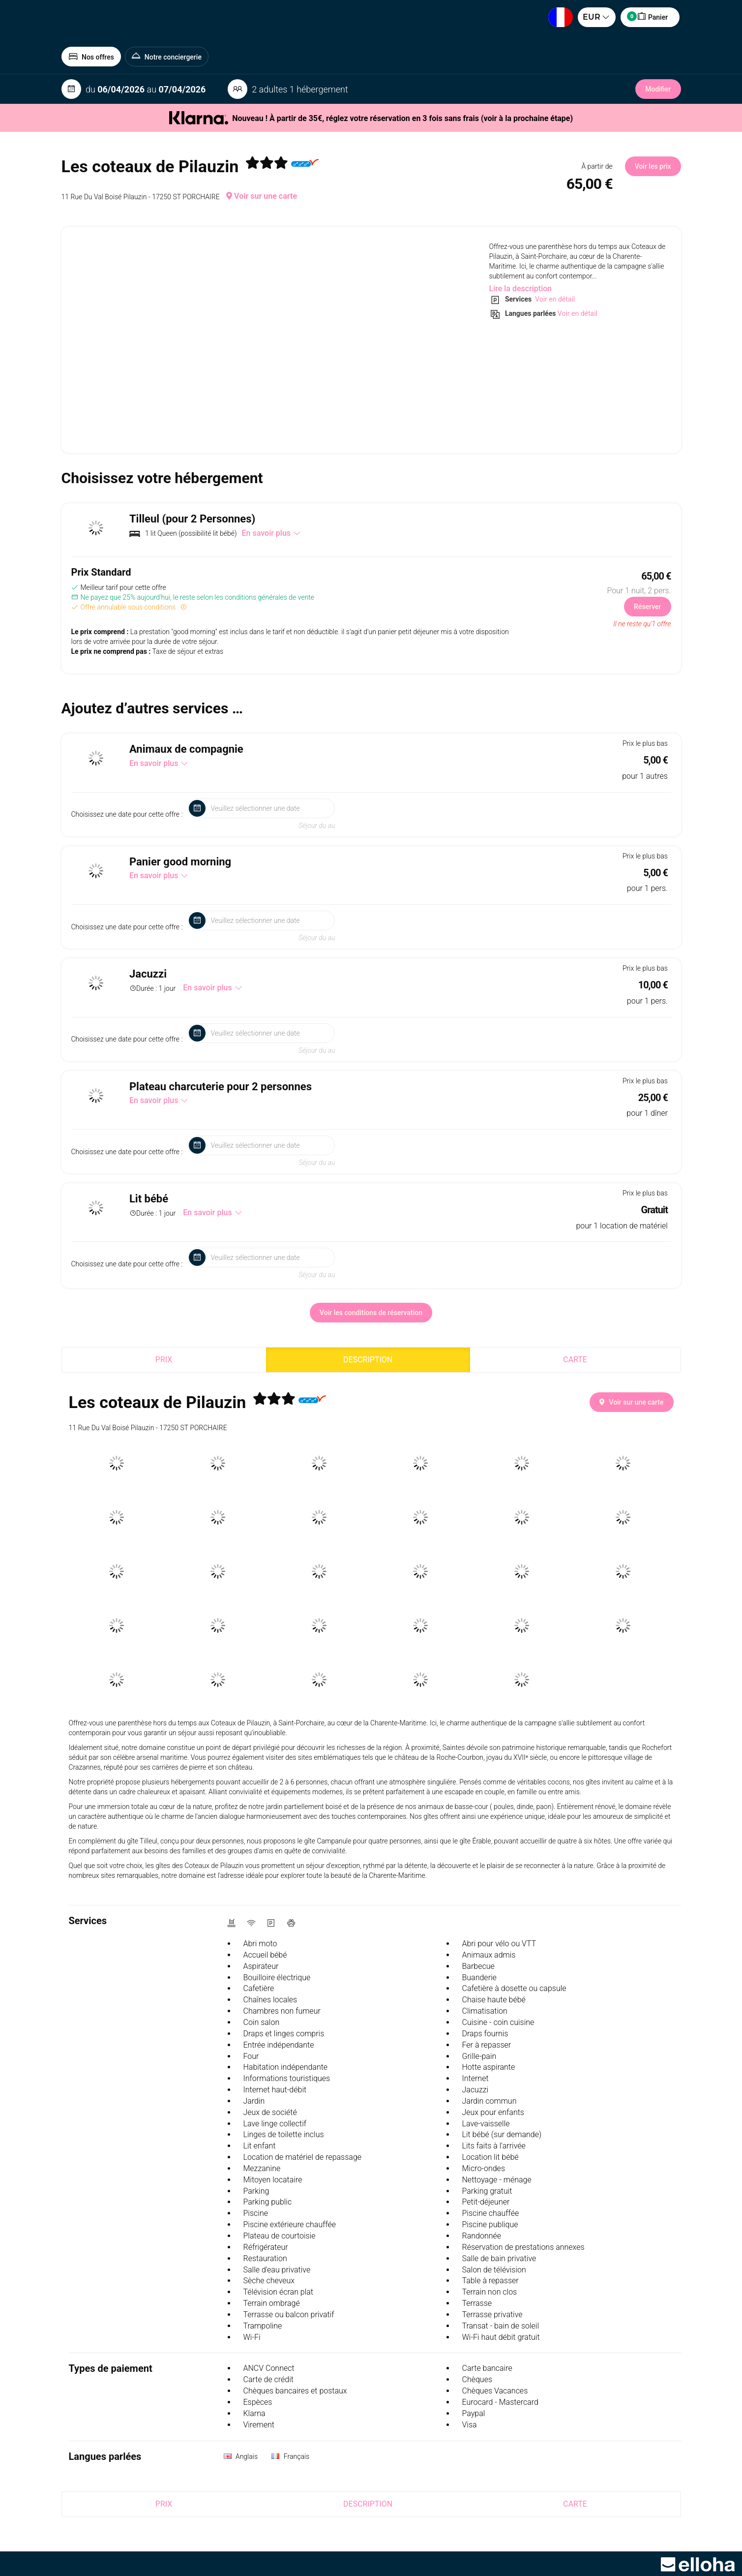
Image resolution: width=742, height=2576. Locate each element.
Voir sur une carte (261, 196)
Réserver (647, 607)
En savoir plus (271, 533)
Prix (163, 1359)
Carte (575, 1359)
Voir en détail (554, 299)
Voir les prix (653, 166)
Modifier (658, 89)
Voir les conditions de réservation (371, 1313)
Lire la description (520, 288)
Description (367, 1359)
